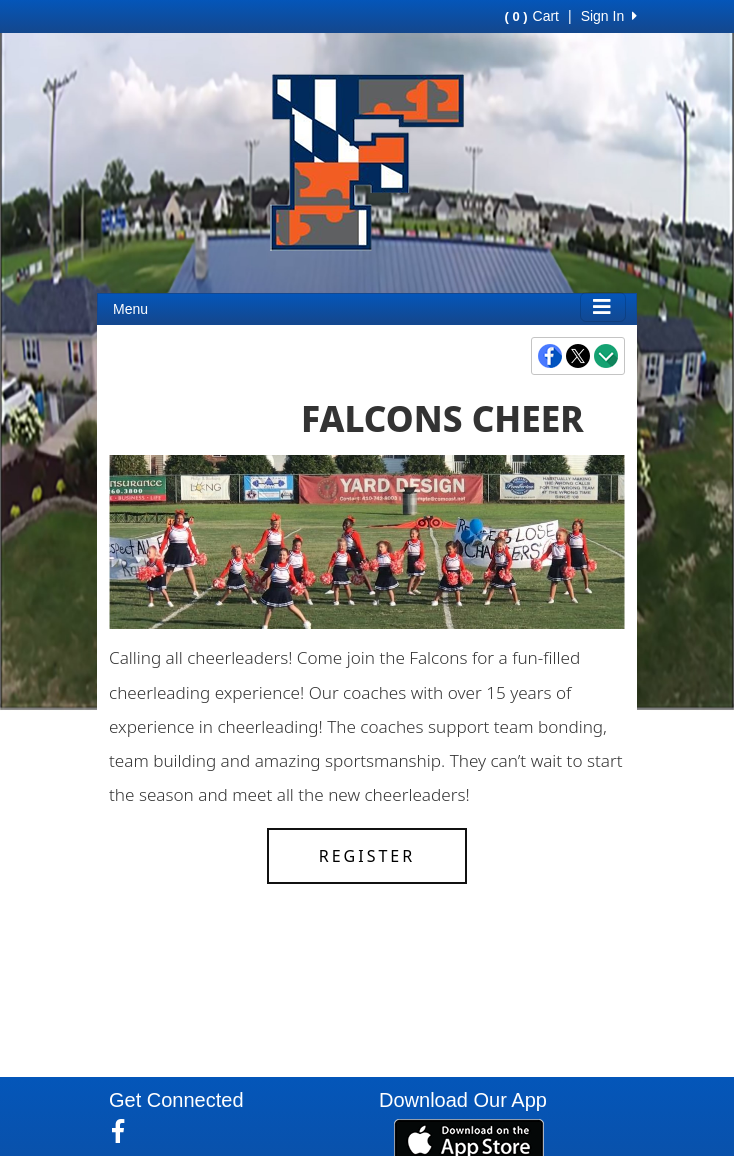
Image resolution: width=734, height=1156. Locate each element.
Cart (532, 16)
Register (367, 856)
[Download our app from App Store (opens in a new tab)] (469, 1140)
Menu (130, 309)
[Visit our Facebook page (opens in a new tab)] (125, 1132)
